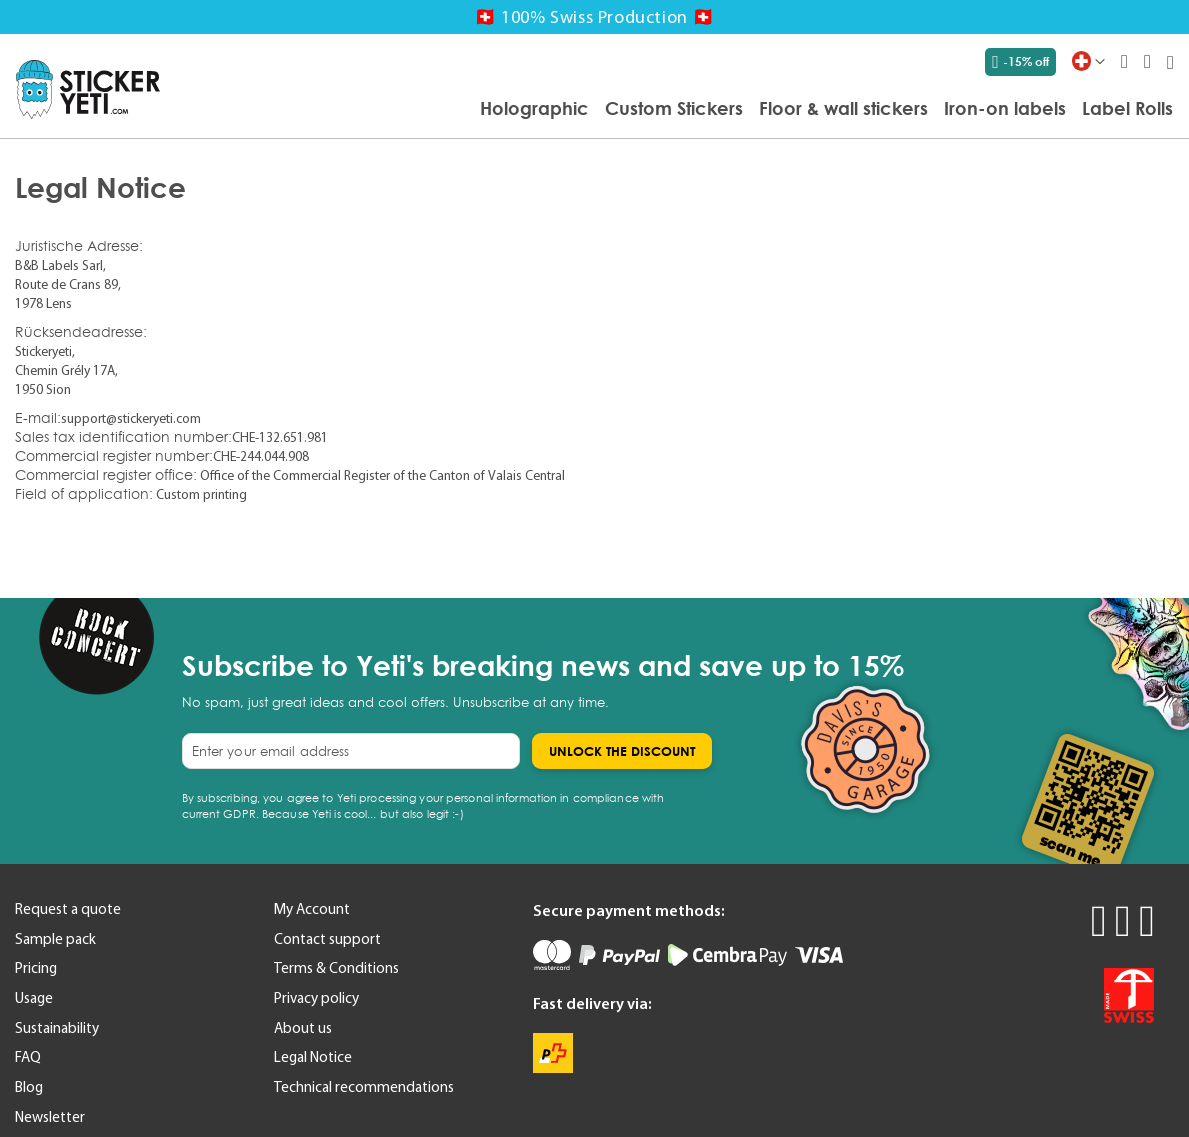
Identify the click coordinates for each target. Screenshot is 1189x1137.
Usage (34, 998)
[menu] (676, 109)
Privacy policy (316, 998)
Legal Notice (313, 1057)
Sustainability (57, 1028)
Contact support (327, 939)
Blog (29, 1087)
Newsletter (50, 1117)
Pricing (36, 968)
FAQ (28, 1057)
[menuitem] (534, 108)
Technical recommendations (364, 1087)
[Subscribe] (622, 751)
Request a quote (68, 909)
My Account (312, 909)
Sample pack (55, 939)
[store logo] (88, 89)
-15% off (1020, 62)
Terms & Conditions (336, 968)
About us (303, 1028)
